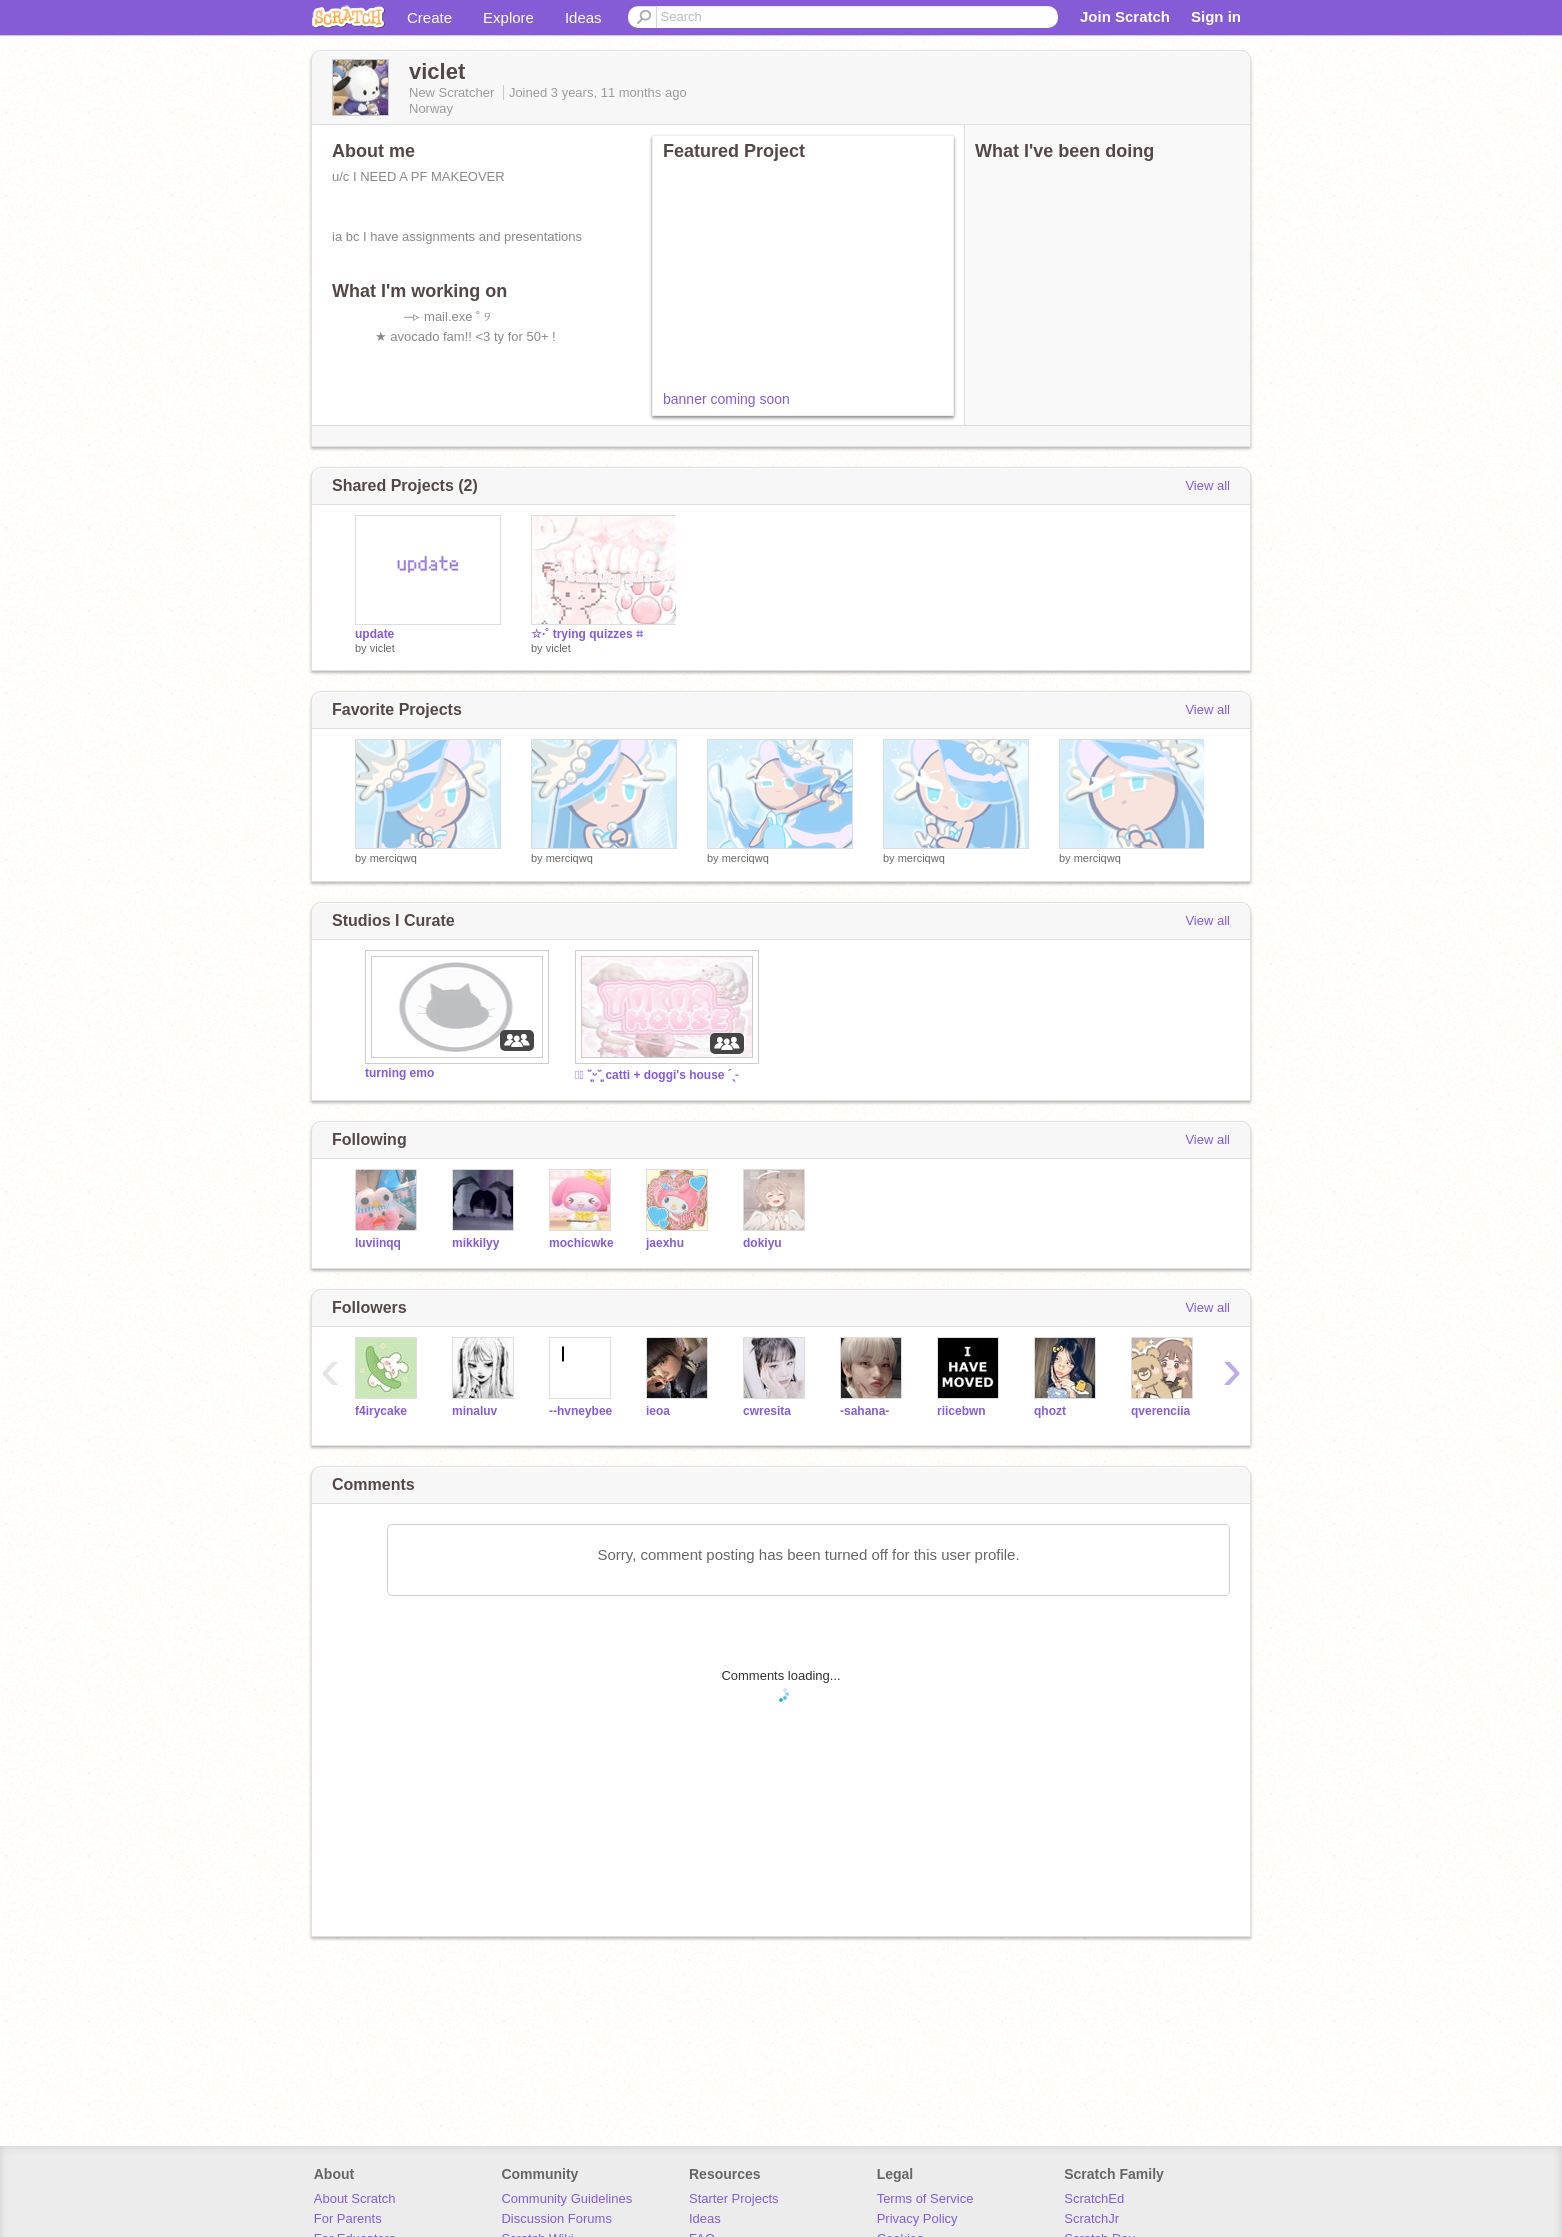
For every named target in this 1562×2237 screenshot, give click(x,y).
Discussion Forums (556, 2218)
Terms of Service (925, 2198)
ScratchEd (1094, 2198)
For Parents (348, 2218)
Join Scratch (1125, 16)
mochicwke (581, 1243)
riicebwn (961, 1411)
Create (429, 17)
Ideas (583, 17)
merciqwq (393, 858)
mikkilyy (475, 1243)
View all (1207, 485)
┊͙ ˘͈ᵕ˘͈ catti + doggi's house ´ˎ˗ (656, 1075)
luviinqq (378, 1243)
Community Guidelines (566, 2198)
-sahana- (864, 1411)
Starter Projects (734, 2198)
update (374, 634)
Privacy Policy (917, 2218)
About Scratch (355, 2198)
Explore (508, 17)
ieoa (658, 1411)
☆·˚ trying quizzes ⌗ (587, 634)
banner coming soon (726, 399)
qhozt (1050, 1411)
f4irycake (381, 1411)
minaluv (474, 1411)
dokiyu (762, 1243)
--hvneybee (580, 1411)
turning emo (399, 1073)
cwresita (767, 1411)
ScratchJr (1091, 2218)
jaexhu (665, 1243)
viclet (382, 648)
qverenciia (1160, 1411)
